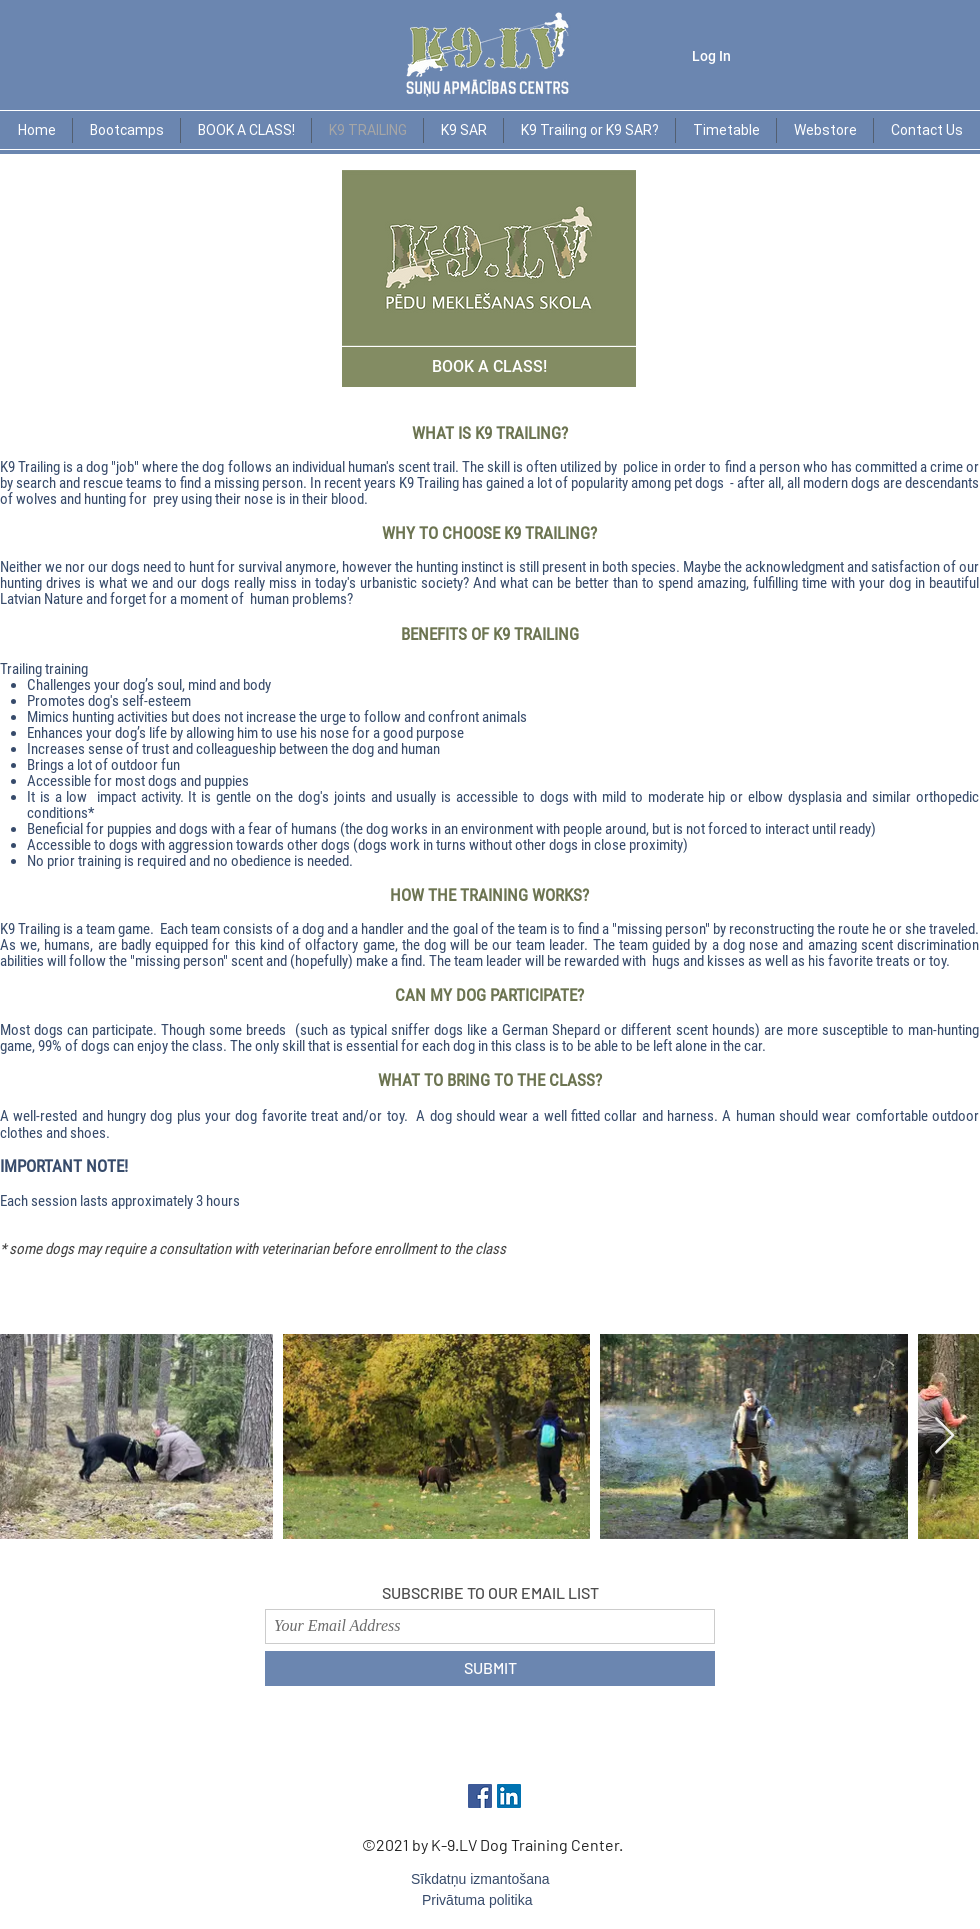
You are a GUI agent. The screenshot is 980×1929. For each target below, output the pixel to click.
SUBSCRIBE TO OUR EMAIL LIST (490, 1592)
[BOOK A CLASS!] (489, 367)
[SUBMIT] (490, 1668)
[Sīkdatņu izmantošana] (489, 1880)
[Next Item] (944, 1436)
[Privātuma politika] (500, 1901)
